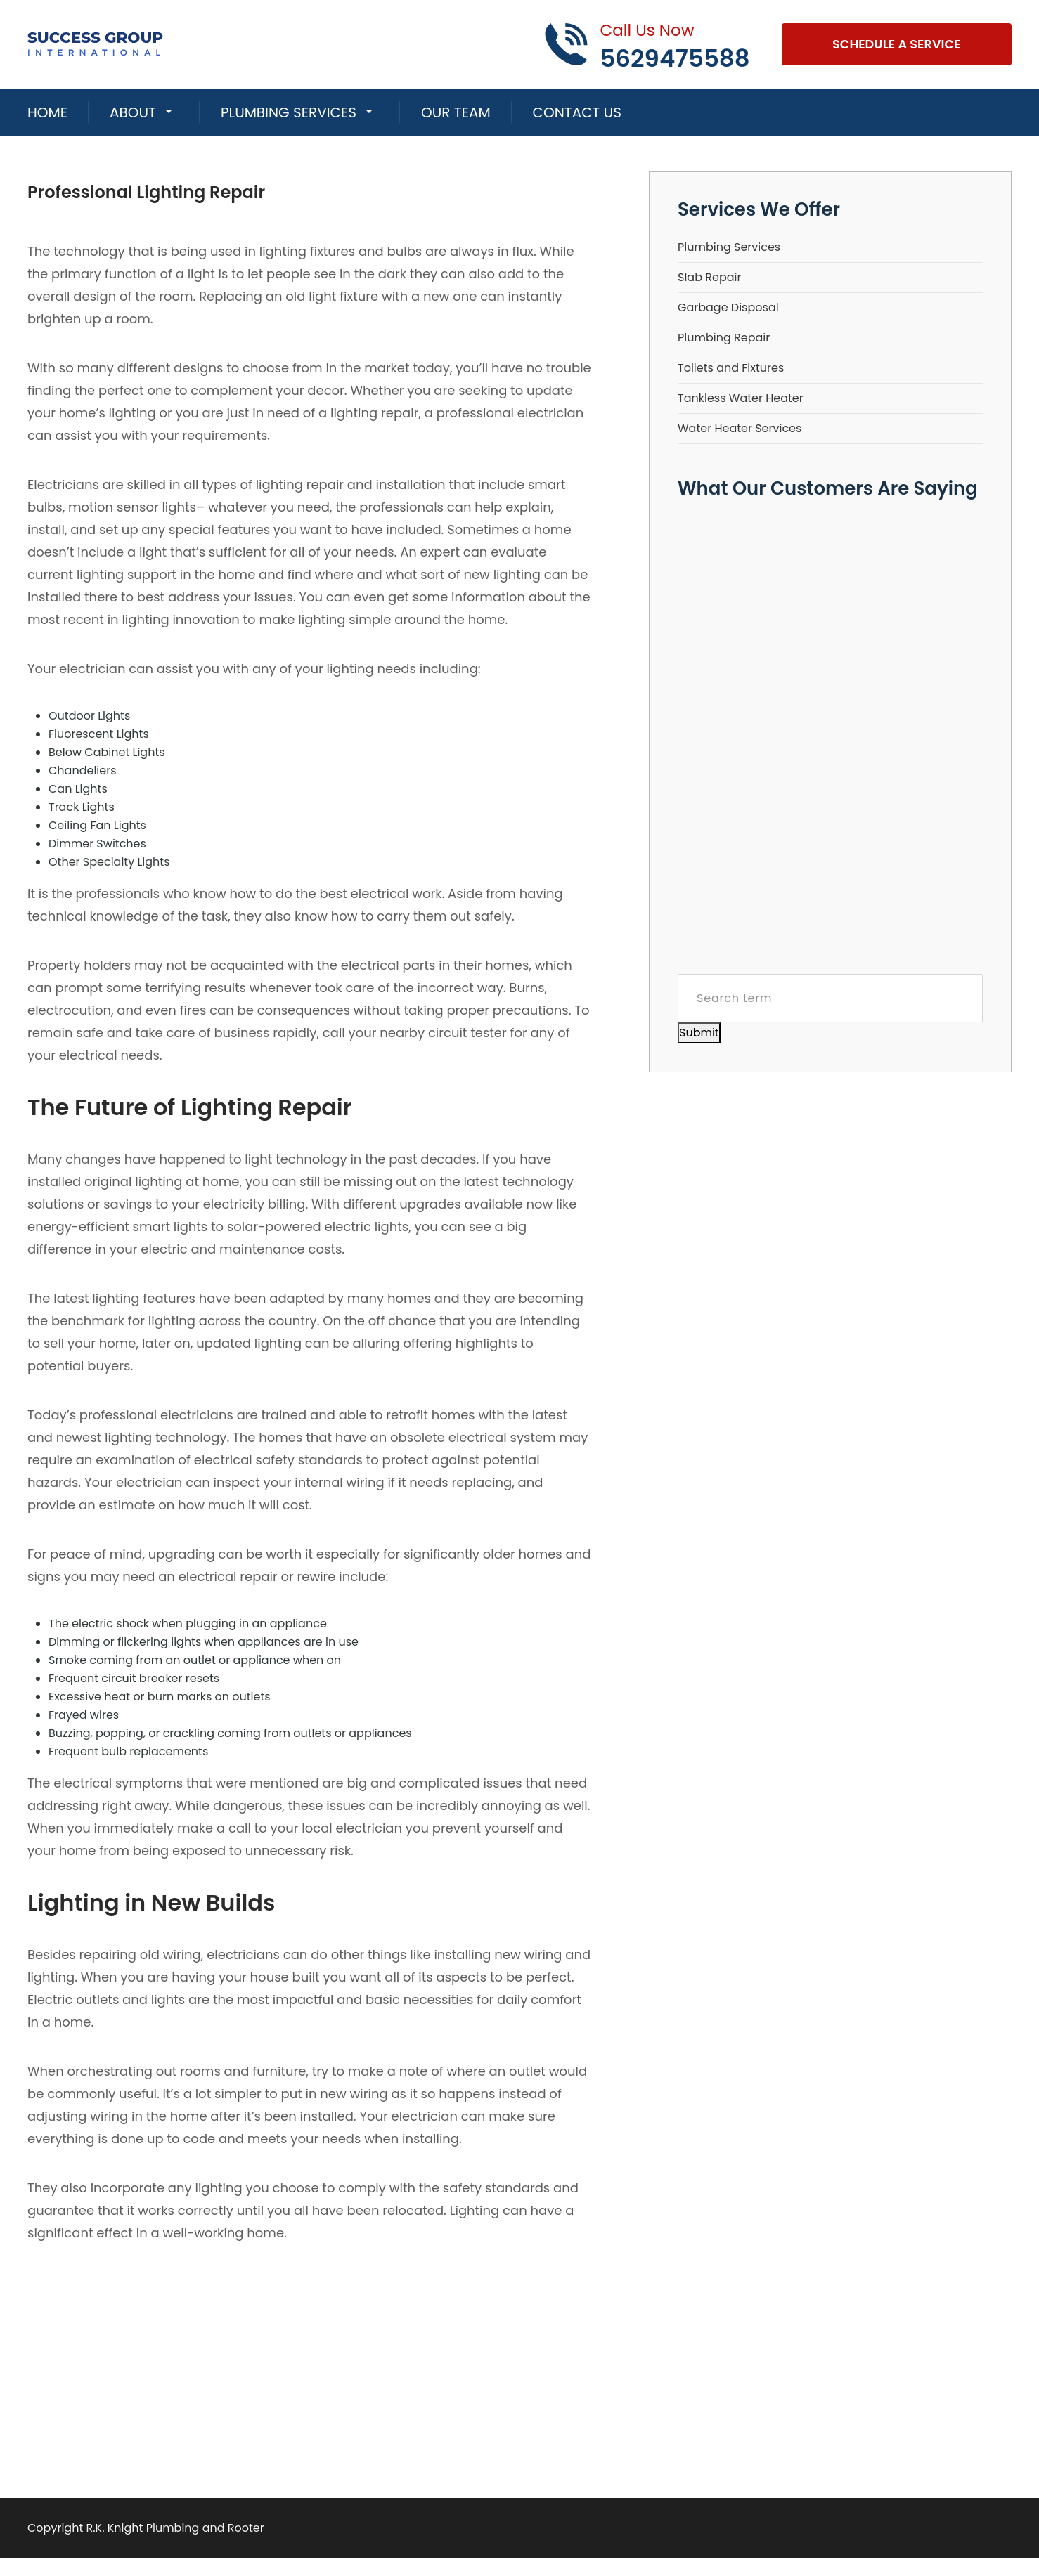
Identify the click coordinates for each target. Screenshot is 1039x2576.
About (133, 112)
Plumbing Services (288, 112)
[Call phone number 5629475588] (646, 44)
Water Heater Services (739, 428)
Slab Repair (709, 277)
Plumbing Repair (724, 338)
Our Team (456, 112)
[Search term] (830, 998)
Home (47, 112)
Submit (699, 1032)
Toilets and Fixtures (731, 368)
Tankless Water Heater (741, 398)
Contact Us (577, 112)
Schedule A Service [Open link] (897, 44)
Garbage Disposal (728, 307)
